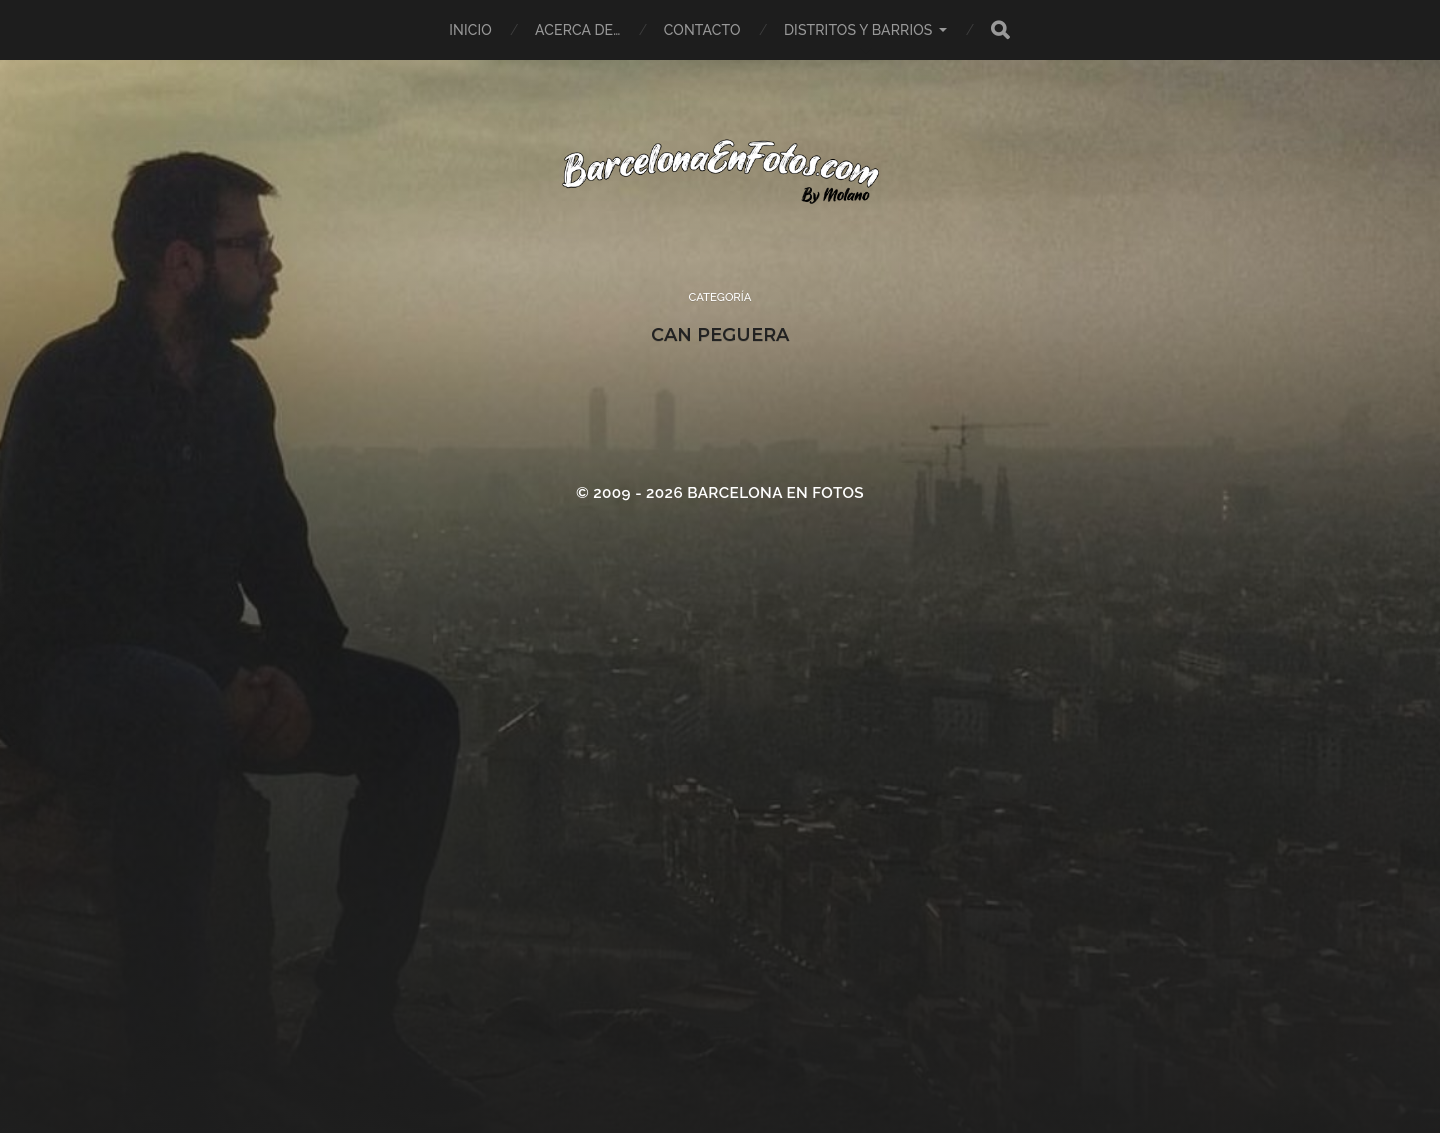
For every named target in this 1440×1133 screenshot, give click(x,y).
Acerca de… (577, 30)
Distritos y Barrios (858, 30)
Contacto (702, 30)
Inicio (470, 30)
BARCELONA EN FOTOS (775, 493)
